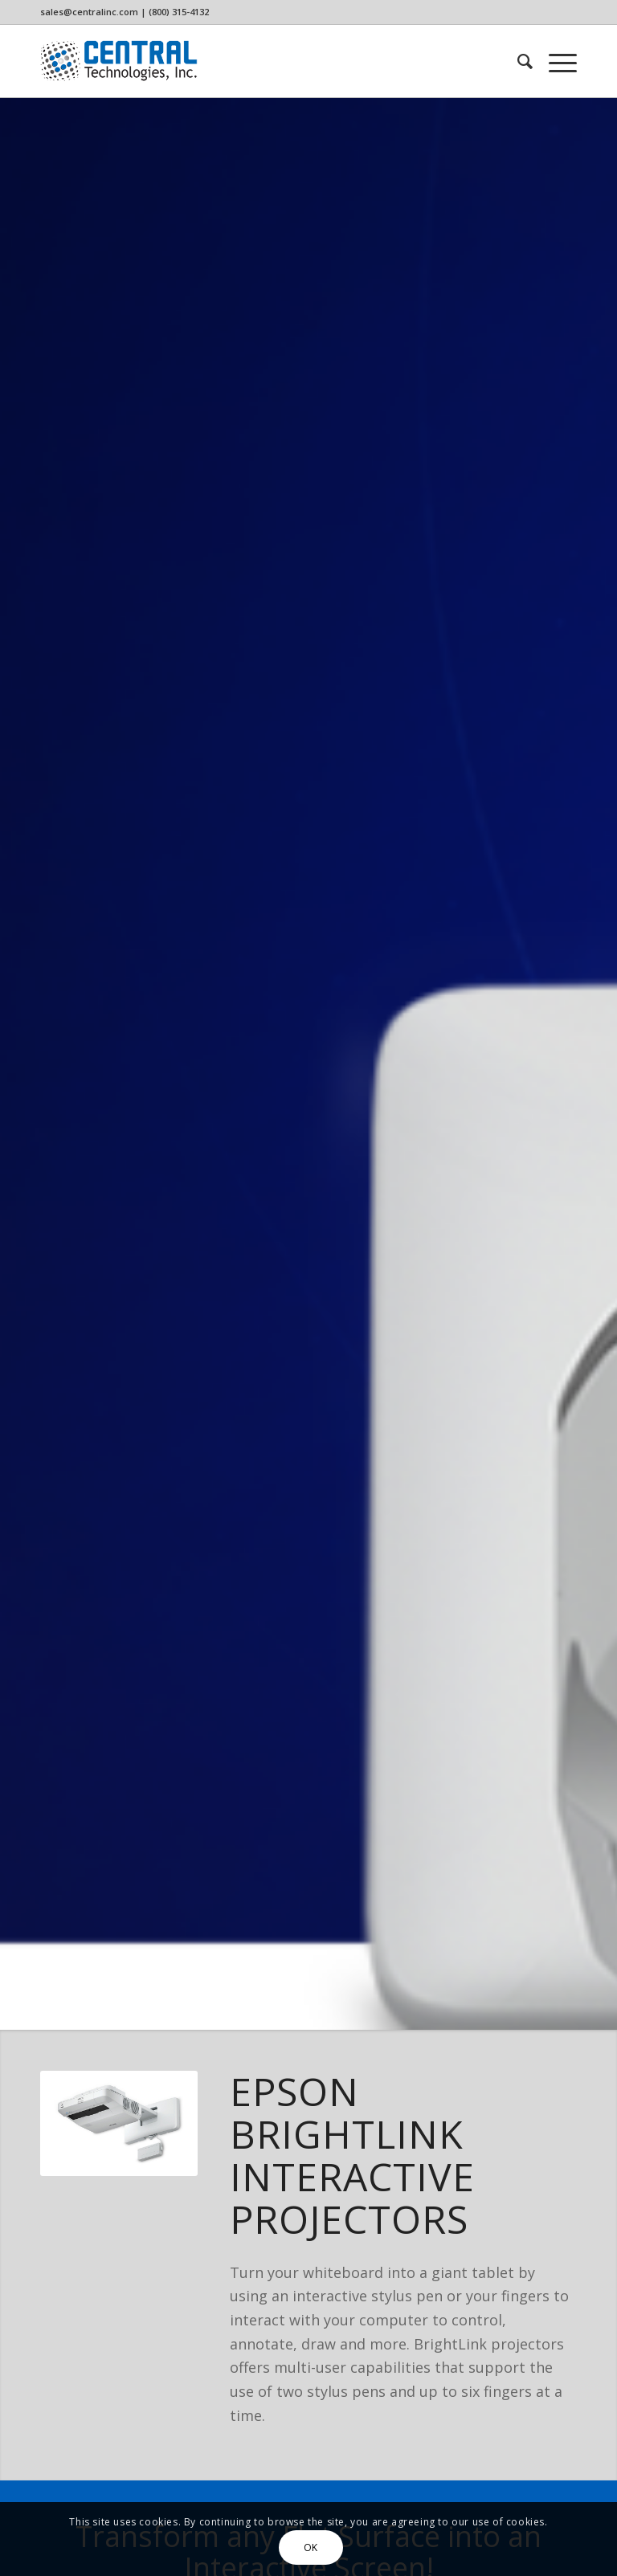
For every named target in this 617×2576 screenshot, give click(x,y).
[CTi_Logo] (119, 61)
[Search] (517, 61)
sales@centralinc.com (89, 12)
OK (311, 2547)
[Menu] (555, 61)
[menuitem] (517, 61)
